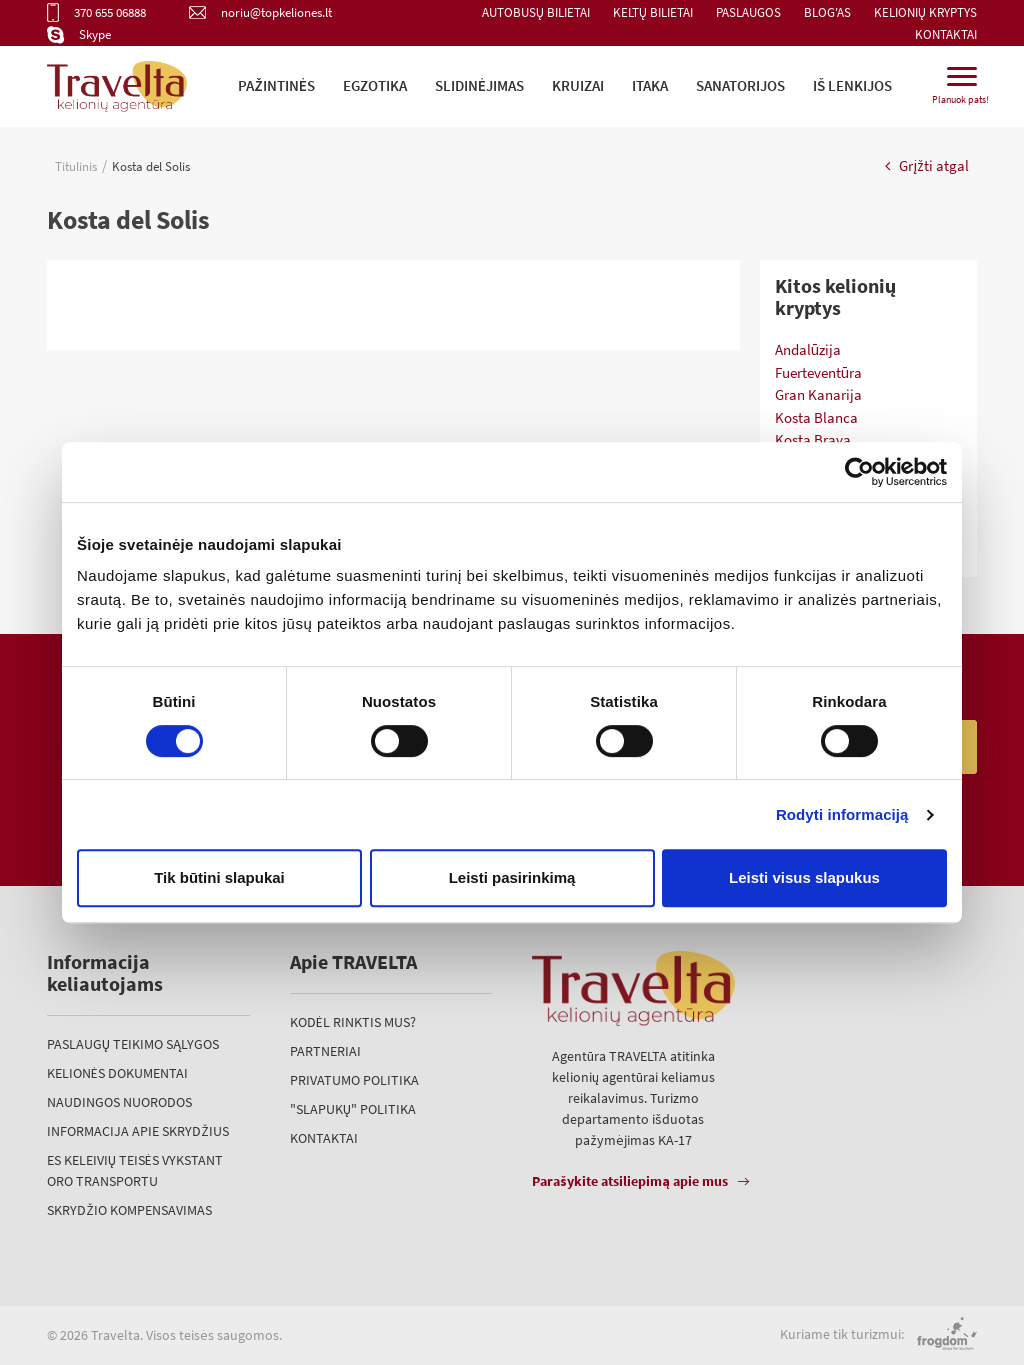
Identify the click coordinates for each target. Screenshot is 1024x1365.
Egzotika (375, 85)
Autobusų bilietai (536, 12)
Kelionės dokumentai (117, 1073)
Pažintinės (276, 85)
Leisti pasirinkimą (512, 877)
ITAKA (650, 85)
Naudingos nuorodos (119, 1102)
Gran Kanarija (818, 394)
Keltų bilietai (653, 12)
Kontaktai (946, 34)
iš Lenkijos (852, 85)
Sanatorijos (740, 85)
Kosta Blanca (816, 417)
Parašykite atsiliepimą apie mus (630, 1181)
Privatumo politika (354, 1080)
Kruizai (578, 85)
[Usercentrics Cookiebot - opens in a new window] (859, 472)
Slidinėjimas (479, 85)
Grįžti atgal (927, 165)
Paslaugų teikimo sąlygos (133, 1044)
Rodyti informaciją (842, 814)
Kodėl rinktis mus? (353, 1022)
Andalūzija (808, 349)
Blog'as (827, 12)
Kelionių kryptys (925, 12)
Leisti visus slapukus (804, 877)
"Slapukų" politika (353, 1109)
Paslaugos (748, 12)
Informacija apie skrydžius (138, 1131)
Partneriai (325, 1051)
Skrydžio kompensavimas (129, 1210)
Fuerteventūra (818, 372)
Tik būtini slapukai (219, 877)
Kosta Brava (813, 439)
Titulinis (76, 166)
